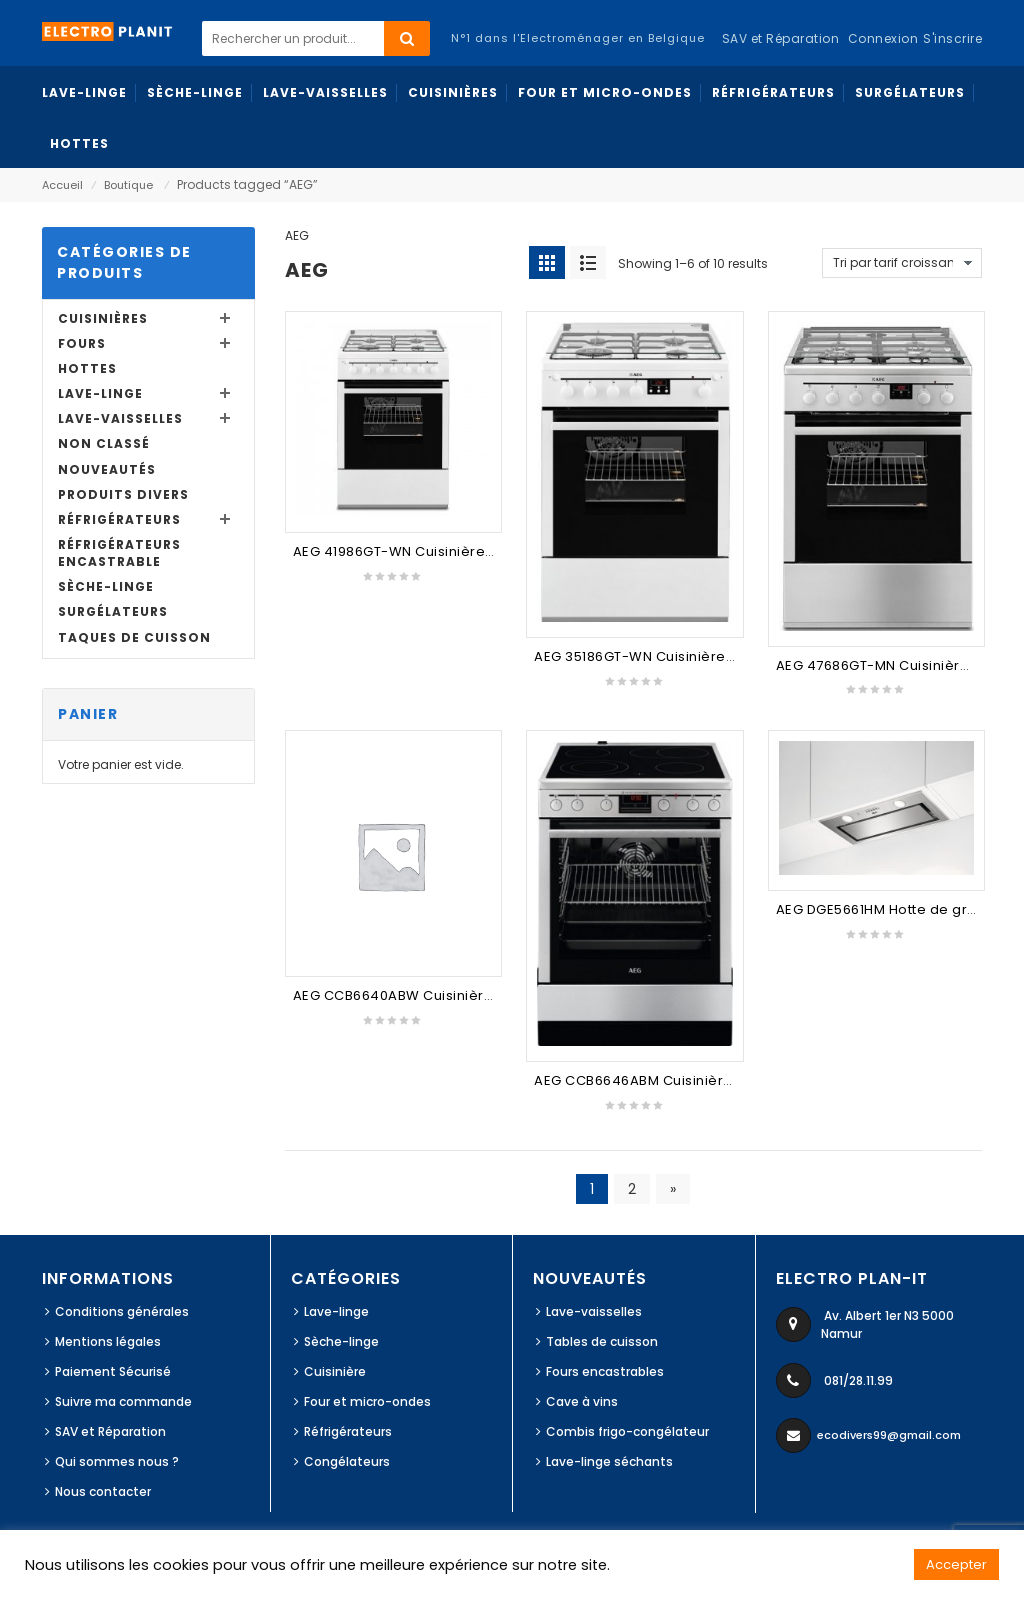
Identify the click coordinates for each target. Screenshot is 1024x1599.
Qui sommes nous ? (117, 1461)
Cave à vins (582, 1401)
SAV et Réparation (110, 1431)
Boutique (128, 185)
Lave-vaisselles (120, 418)
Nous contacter (103, 1491)
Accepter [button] (956, 1564)
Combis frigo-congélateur (627, 1431)
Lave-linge (100, 393)
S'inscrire (952, 38)
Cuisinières (103, 318)
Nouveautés (107, 469)
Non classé (104, 443)
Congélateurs (347, 1461)
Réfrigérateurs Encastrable (119, 553)
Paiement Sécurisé (113, 1371)
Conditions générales (122, 1311)
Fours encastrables (605, 1371)
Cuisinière (335, 1371)
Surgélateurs (113, 611)
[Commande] (902, 263)
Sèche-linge (106, 586)
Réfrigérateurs (119, 519)
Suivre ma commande (123, 1401)
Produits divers (123, 494)
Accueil (62, 185)
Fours (82, 343)
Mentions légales (108, 1341)
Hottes (87, 368)
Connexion (883, 38)
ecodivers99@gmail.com (889, 1435)
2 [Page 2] (632, 1189)
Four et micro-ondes (367, 1401)
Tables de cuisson (602, 1341)
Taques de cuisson (134, 637)
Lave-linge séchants (609, 1461)
